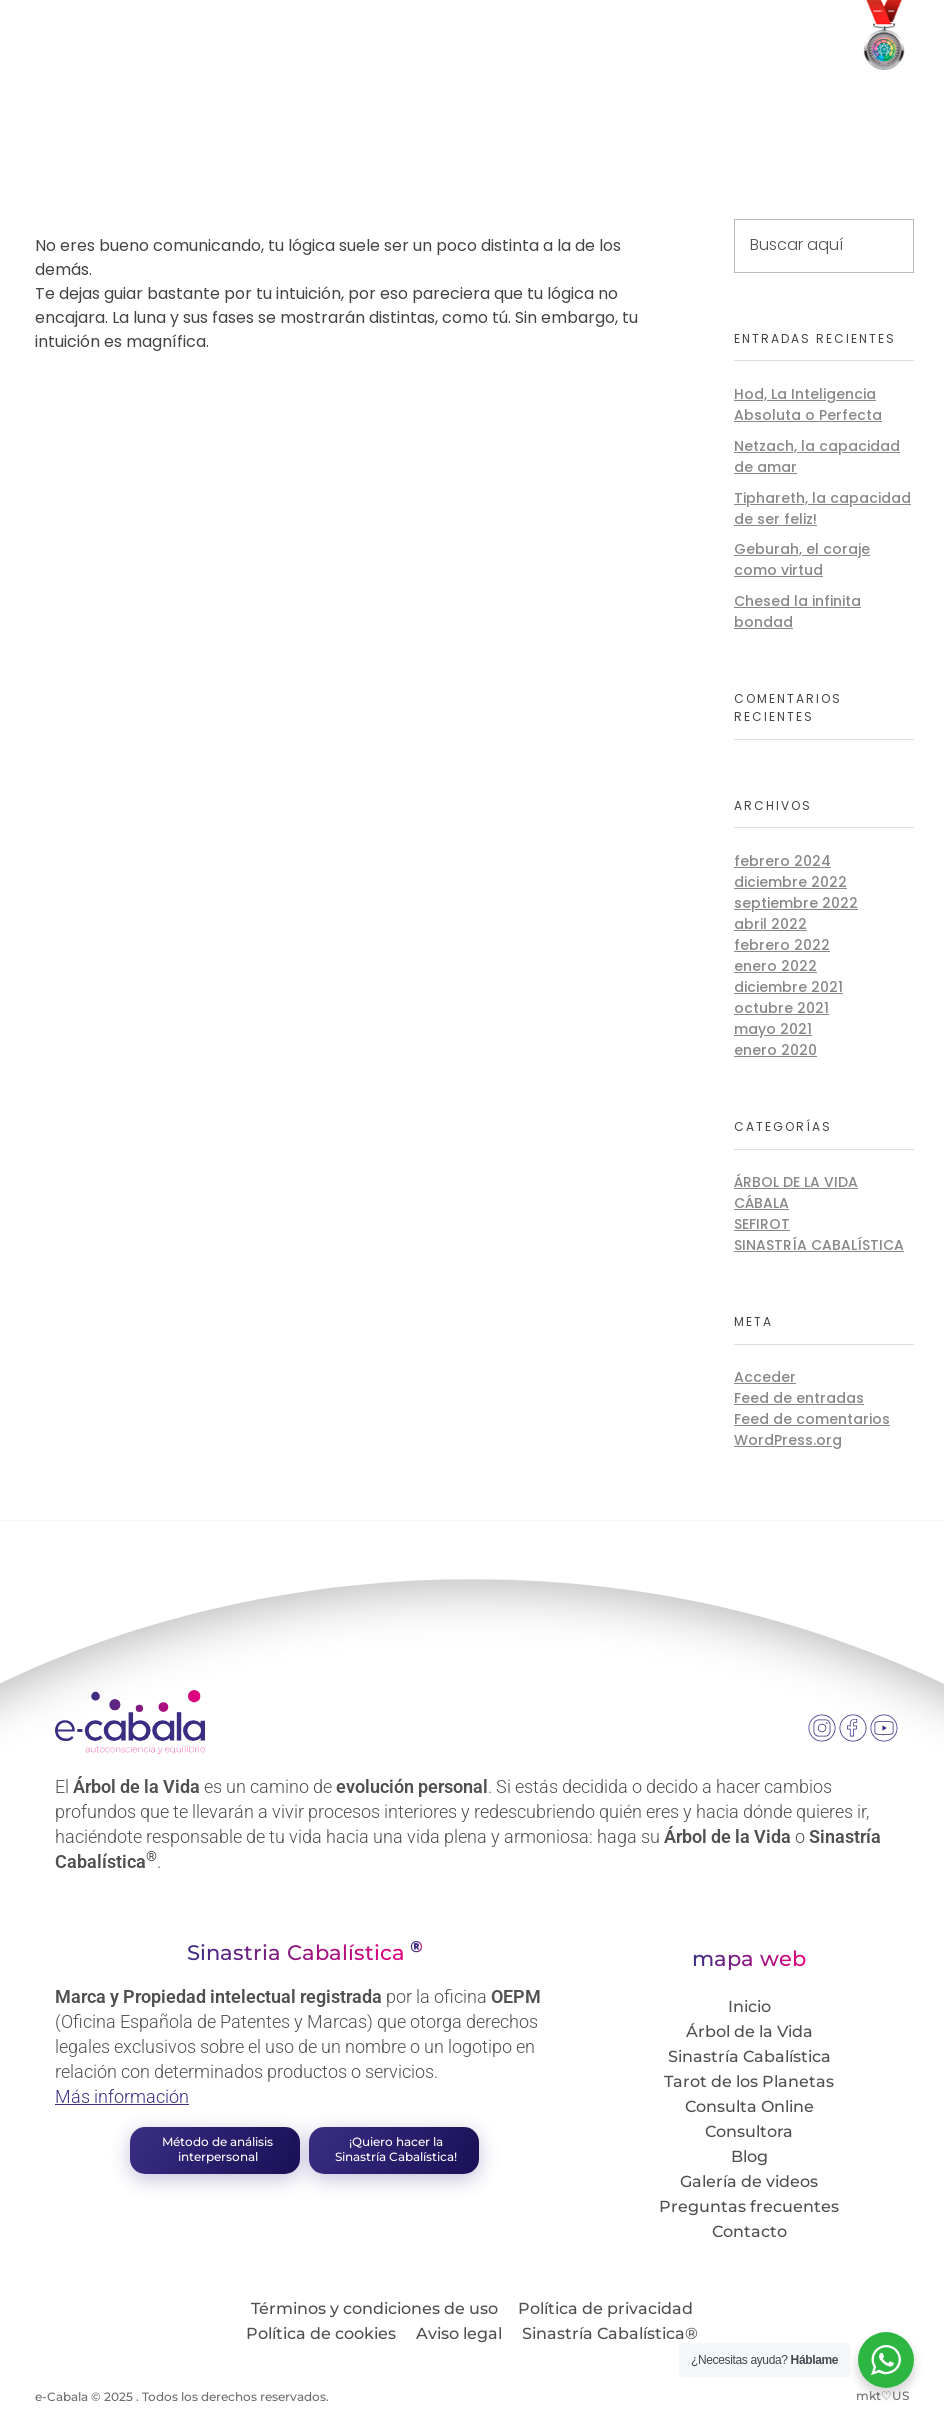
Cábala (761, 1203)
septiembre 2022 (796, 903)
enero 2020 (775, 1050)
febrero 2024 (782, 861)
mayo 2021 (773, 1029)
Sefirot (762, 1224)
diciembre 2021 (788, 987)
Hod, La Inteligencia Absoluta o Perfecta (808, 404)
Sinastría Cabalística (819, 1245)
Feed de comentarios (812, 1419)
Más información (122, 2096)
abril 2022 (770, 924)
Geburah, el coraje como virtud (802, 559)
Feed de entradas (799, 1398)
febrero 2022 (782, 945)
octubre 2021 (781, 1008)
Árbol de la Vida (796, 1182)
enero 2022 (775, 966)
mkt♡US (882, 2395)
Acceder (765, 1377)
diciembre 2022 (790, 882)
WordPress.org (788, 1440)
